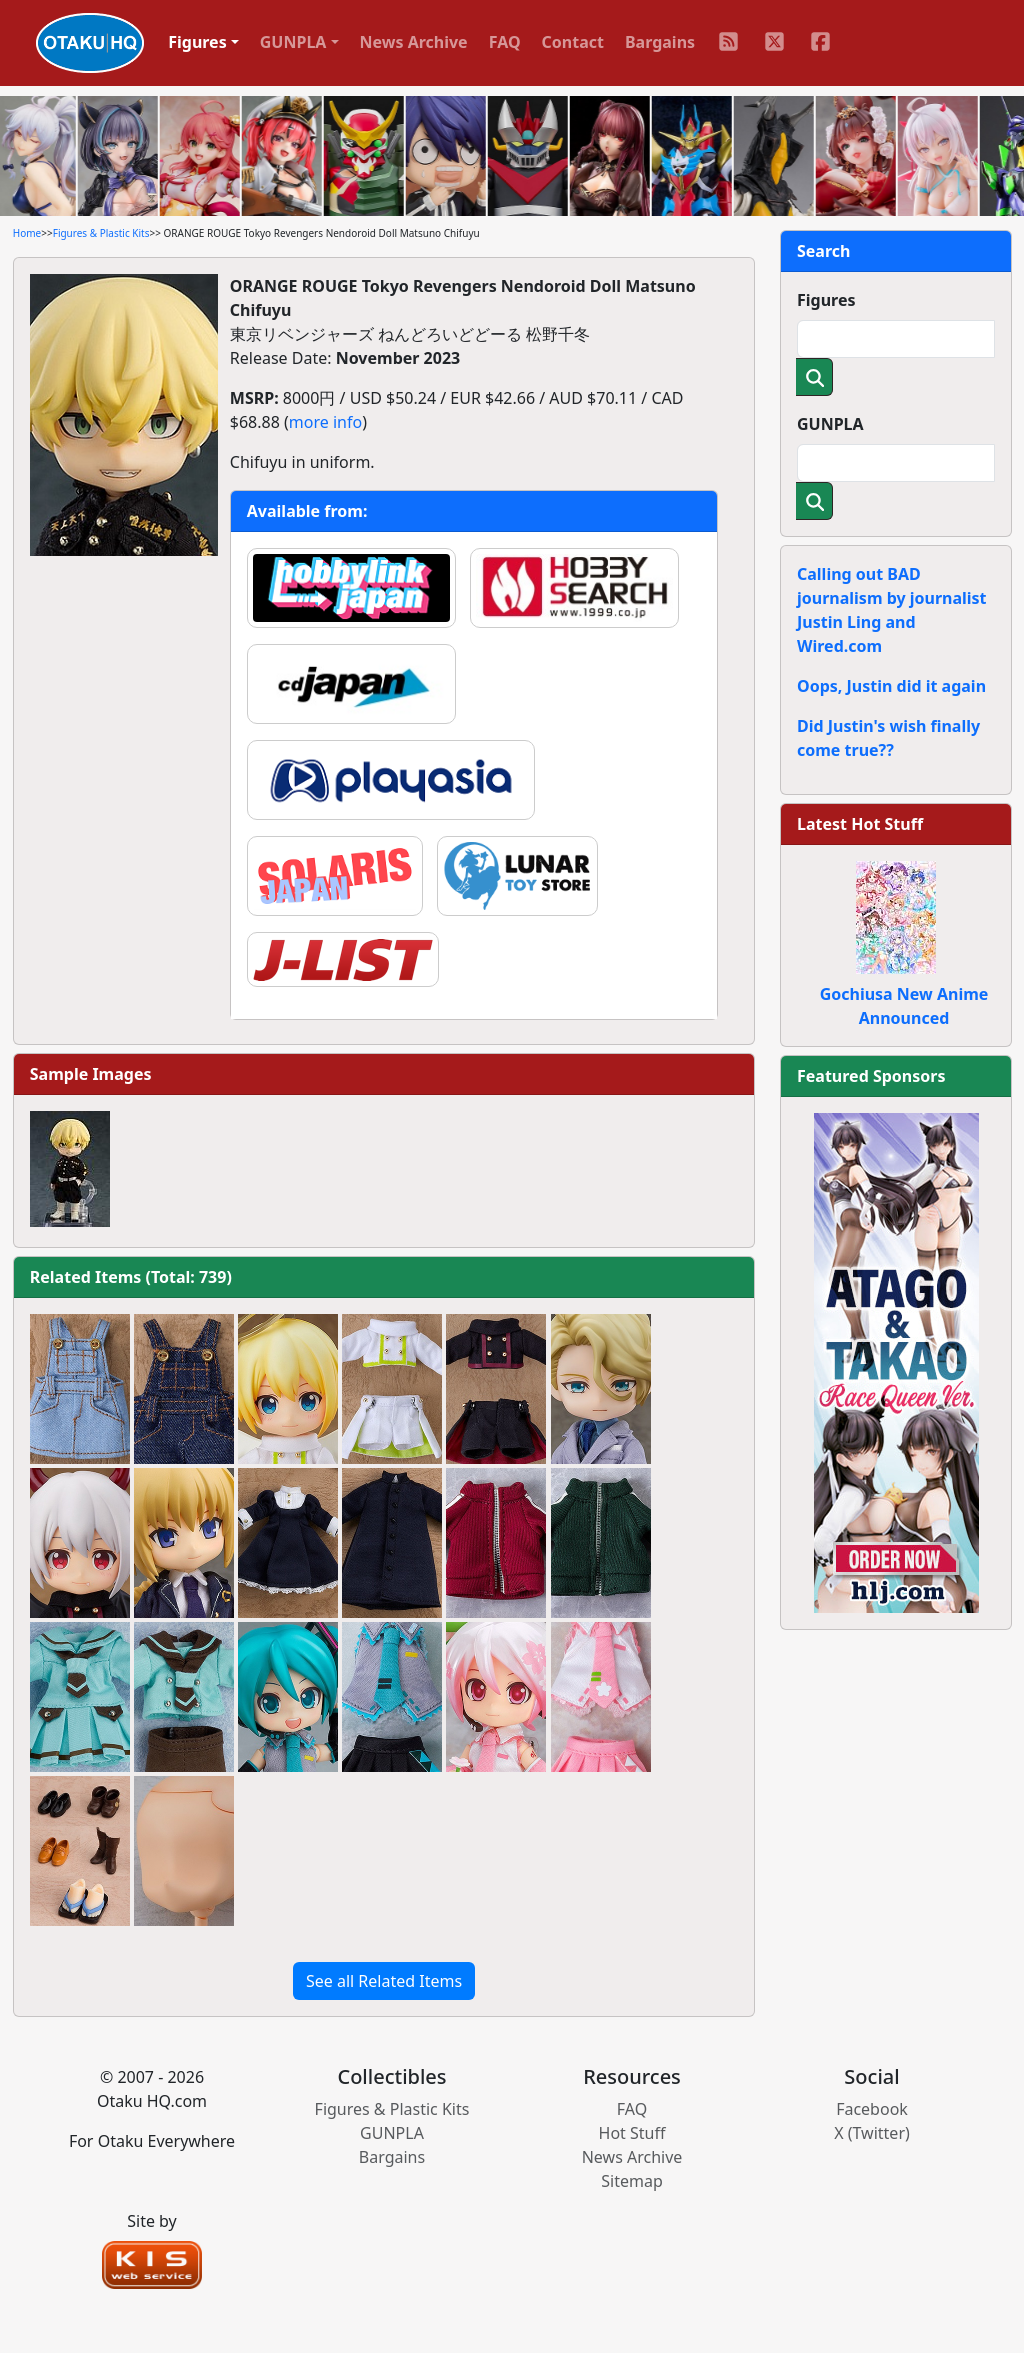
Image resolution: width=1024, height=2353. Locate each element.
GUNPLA (830, 424)
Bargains (660, 42)
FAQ (505, 42)
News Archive (414, 42)
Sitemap (632, 2181)
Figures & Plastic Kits (101, 233)
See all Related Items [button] (384, 1981)
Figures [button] (197, 42)
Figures (826, 300)
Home (27, 233)
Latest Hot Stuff (860, 824)
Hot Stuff (632, 2133)
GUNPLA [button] (293, 42)
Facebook (872, 2109)
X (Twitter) (872, 2133)
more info (325, 422)
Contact (573, 42)
